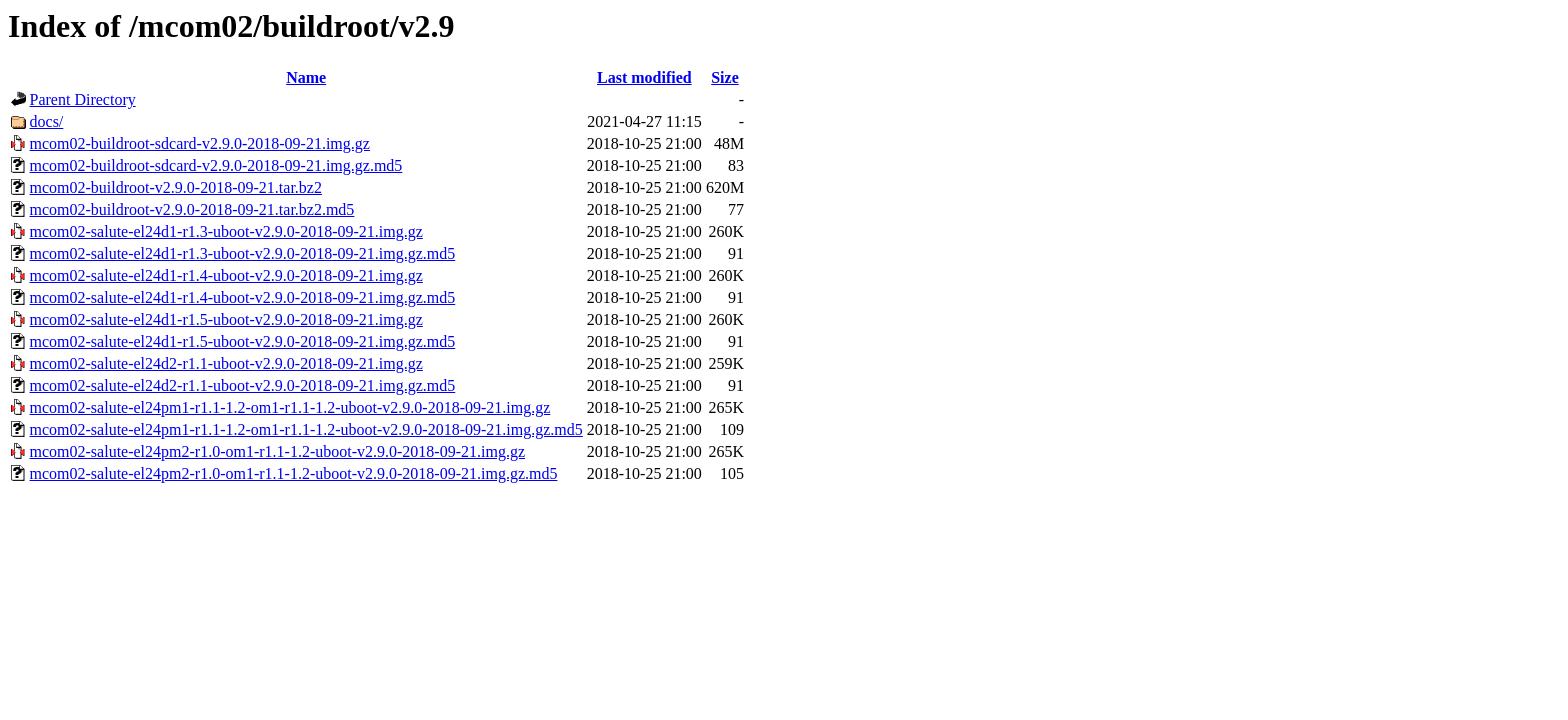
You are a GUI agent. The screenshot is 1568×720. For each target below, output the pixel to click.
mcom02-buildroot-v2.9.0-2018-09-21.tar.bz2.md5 (192, 209)
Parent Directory (83, 99)
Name (306, 77)
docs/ (47, 121)
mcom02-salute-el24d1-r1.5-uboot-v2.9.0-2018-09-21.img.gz (226, 319)
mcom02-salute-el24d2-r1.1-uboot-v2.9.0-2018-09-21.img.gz (226, 363)
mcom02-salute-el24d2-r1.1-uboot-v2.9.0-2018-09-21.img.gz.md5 (243, 385)
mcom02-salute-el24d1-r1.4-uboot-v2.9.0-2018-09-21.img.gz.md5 (243, 297)
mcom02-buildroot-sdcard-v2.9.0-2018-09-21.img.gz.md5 (216, 165)
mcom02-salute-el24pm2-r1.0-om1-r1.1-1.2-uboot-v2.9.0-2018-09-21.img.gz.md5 (294, 473)
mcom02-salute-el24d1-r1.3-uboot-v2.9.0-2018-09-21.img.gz (226, 231)
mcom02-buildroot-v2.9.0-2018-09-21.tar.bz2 (176, 187)
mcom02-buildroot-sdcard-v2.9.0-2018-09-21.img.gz (200, 143)
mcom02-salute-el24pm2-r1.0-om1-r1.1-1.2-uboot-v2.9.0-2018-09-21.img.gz (277, 451)
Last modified (644, 77)
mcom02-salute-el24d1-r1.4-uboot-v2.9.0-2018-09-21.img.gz (226, 275)
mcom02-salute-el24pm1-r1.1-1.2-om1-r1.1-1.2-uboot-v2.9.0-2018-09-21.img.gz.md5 (306, 429)
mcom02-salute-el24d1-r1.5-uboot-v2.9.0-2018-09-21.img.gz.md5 (243, 341)
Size (725, 77)
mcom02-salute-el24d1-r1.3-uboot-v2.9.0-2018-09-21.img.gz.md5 (243, 253)
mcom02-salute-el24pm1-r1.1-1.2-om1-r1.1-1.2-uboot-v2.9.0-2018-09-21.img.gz (290, 407)
